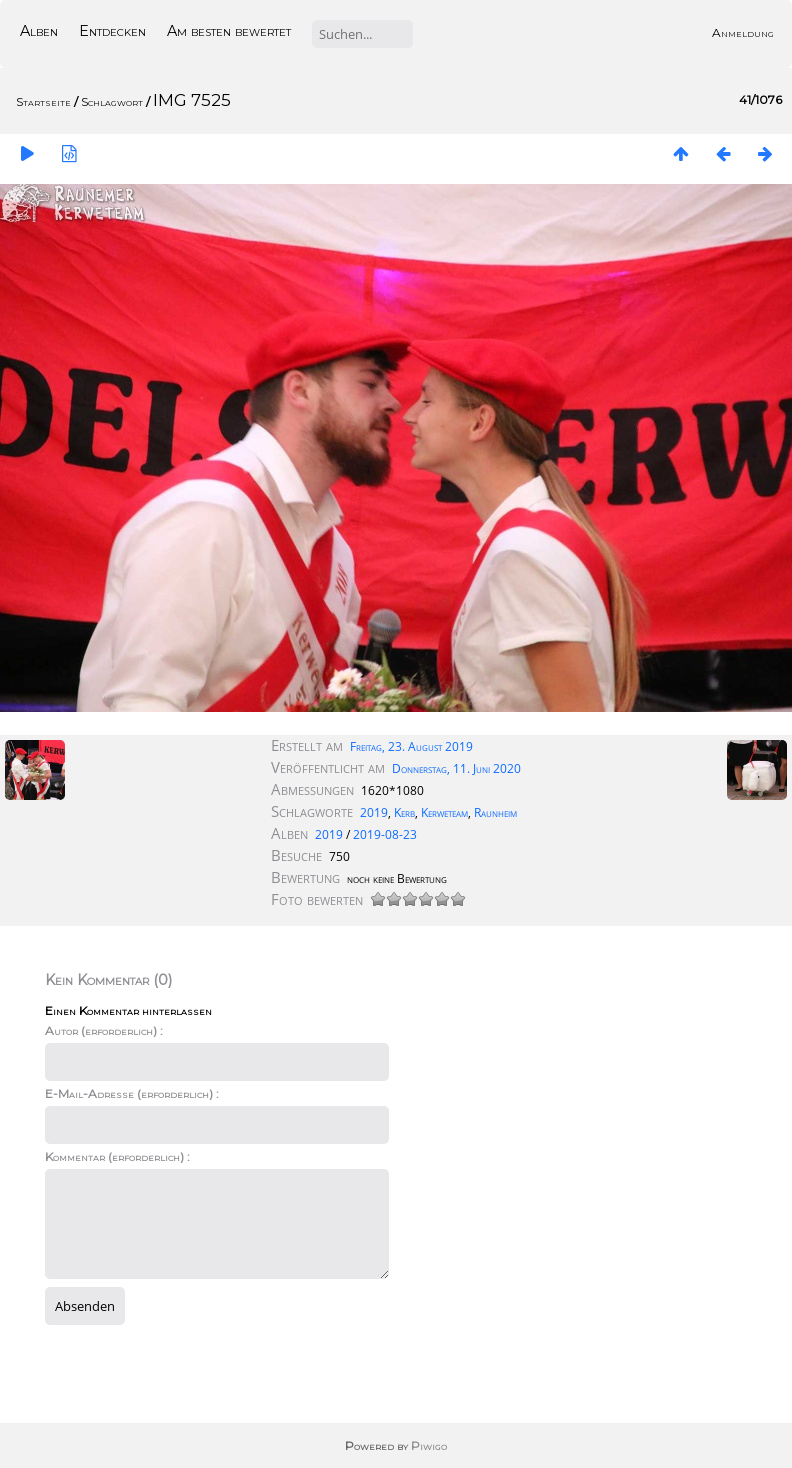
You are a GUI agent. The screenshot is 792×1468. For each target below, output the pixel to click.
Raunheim (495, 812)
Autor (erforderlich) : (104, 1030)
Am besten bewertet (229, 31)
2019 (374, 812)
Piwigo (429, 1445)
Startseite (43, 101)
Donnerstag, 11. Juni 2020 (456, 768)
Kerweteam (444, 812)
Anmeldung (743, 32)
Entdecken (112, 31)
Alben (39, 31)
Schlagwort (112, 101)
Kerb (404, 812)
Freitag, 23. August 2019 (411, 746)
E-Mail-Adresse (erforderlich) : (132, 1093)
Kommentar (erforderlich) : (117, 1156)
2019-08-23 (385, 834)
